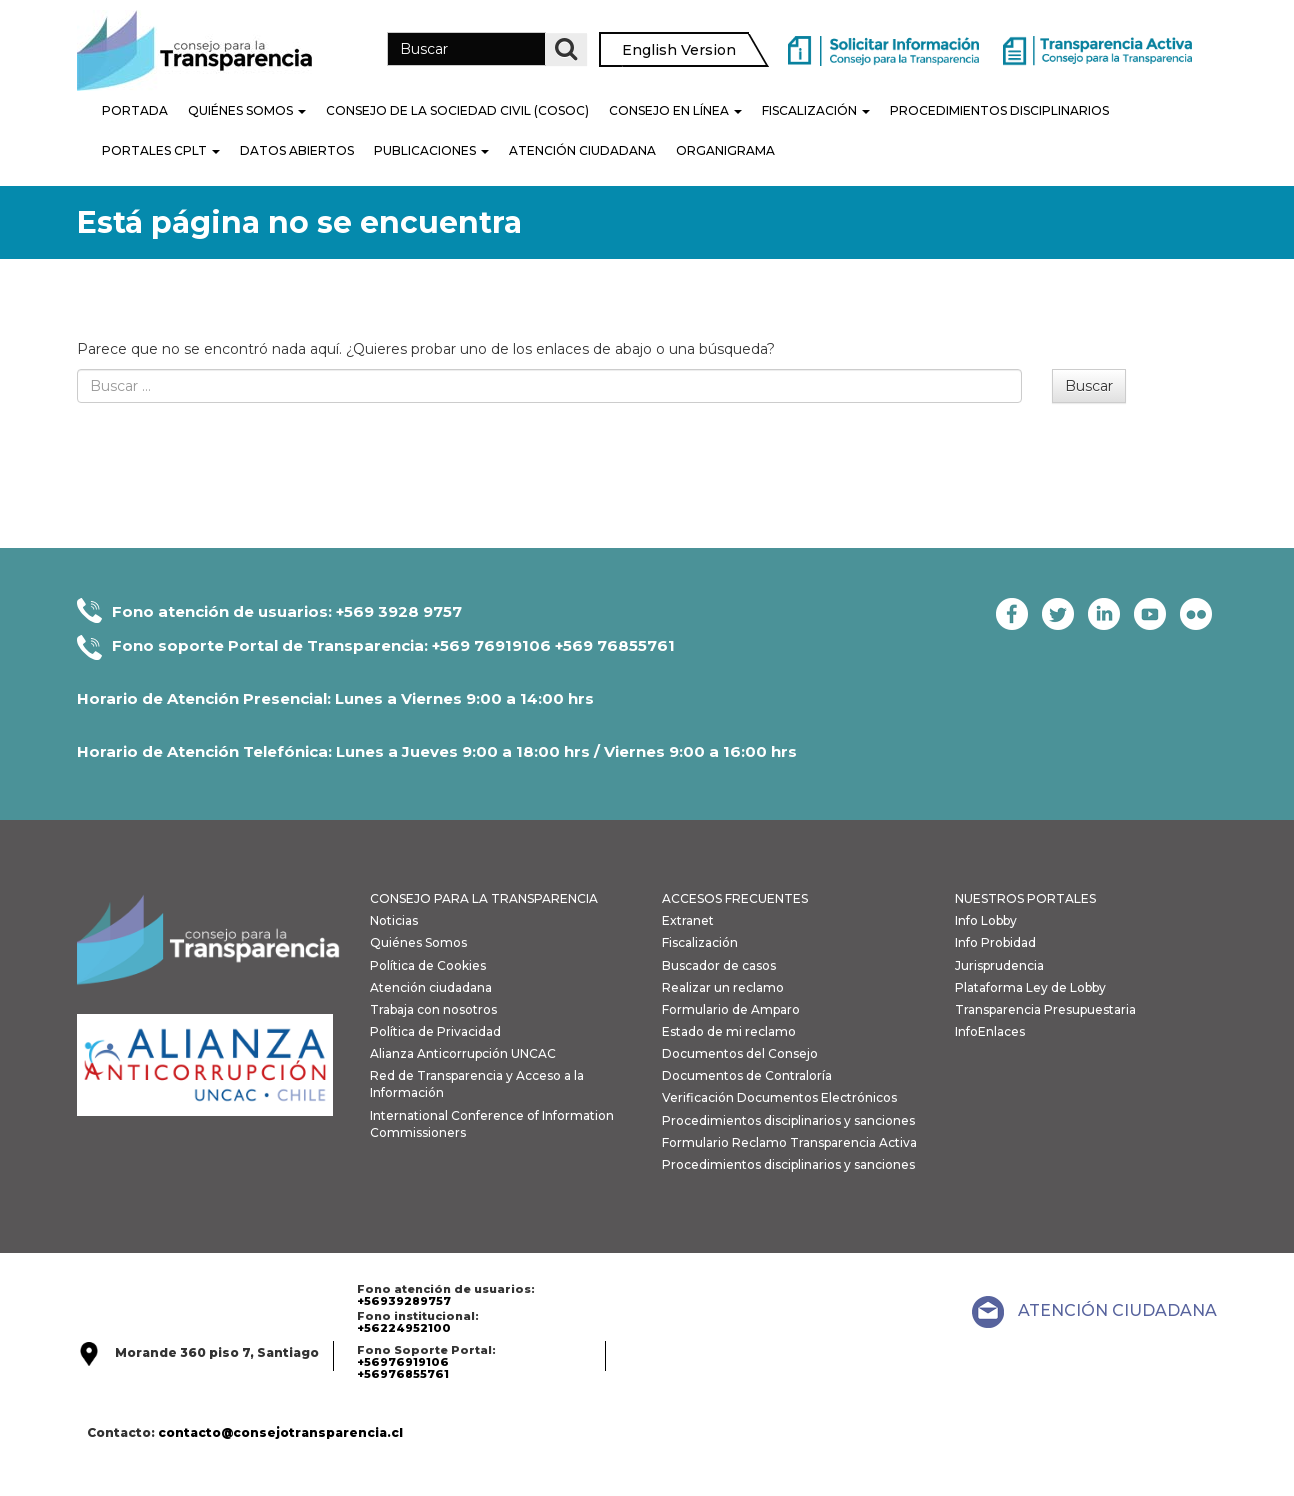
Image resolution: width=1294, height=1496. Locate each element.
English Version (679, 50)
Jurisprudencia (999, 965)
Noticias (394, 920)
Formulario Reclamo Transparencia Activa (789, 1142)
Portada (135, 110)
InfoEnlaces (990, 1031)
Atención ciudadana (431, 987)
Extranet (688, 920)
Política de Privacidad (435, 1031)
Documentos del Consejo (740, 1053)
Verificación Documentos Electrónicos (779, 1097)
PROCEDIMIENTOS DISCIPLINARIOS (999, 110)
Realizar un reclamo (723, 987)
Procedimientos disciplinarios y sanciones (788, 1120)
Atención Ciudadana (582, 150)
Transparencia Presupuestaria (1045, 1009)
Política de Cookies (428, 965)
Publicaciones (431, 150)
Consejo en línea (675, 110)
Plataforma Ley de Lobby (1030, 987)
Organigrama (725, 150)
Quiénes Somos (247, 110)
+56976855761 (403, 1374)
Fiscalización (816, 110)
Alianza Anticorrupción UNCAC (463, 1053)
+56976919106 (403, 1362)
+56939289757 (404, 1301)
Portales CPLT (161, 150)
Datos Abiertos (297, 150)
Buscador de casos (719, 965)
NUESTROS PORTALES (1025, 898)
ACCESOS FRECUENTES (735, 898)
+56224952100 (404, 1328)
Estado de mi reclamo (729, 1031)
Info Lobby (986, 920)
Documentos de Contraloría (747, 1075)
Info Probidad (995, 942)
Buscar (1089, 386)
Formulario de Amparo (731, 1009)
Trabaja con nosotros (433, 1009)
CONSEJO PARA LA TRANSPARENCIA (484, 898)
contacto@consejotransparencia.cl (280, 1432)
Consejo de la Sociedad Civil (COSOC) (457, 110)
